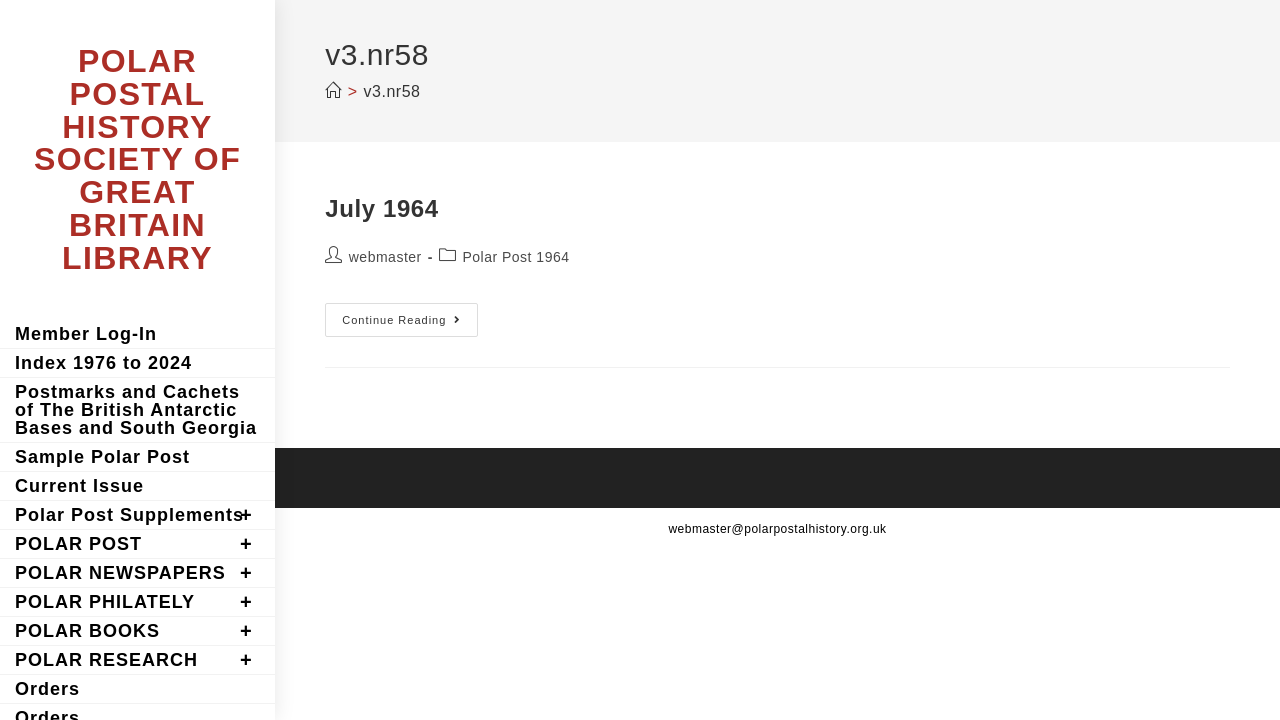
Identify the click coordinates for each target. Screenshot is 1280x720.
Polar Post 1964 (515, 257)
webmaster (385, 257)
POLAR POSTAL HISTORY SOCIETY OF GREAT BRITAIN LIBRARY (137, 159)
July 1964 (381, 208)
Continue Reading (410, 324)
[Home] (333, 91)
